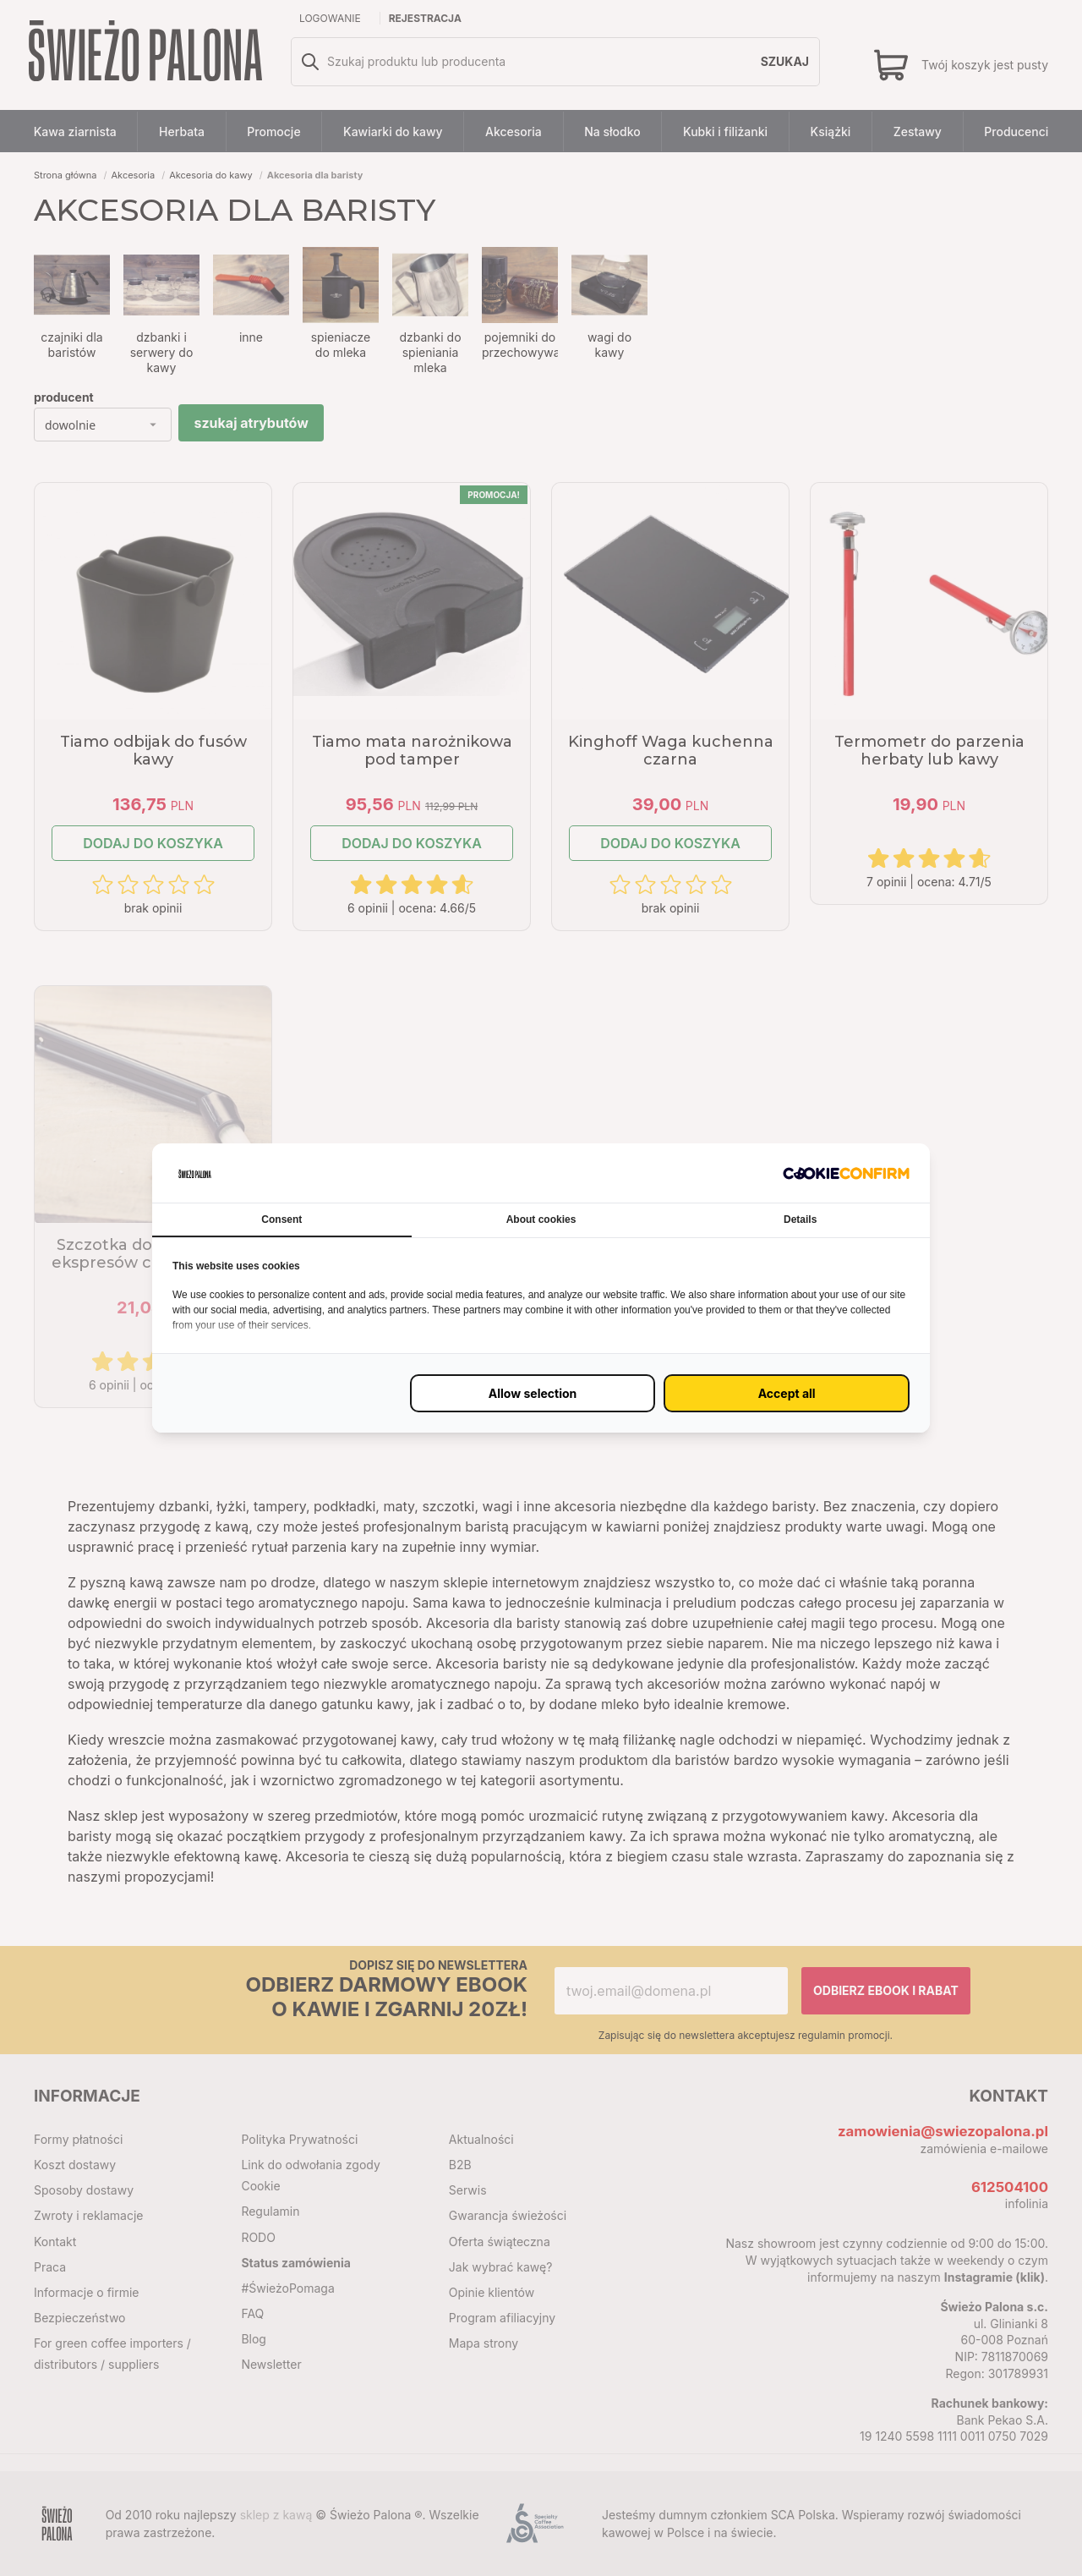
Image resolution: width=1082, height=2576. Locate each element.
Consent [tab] (281, 1219)
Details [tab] (800, 1219)
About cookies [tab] (541, 1219)
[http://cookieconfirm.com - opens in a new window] (846, 1172)
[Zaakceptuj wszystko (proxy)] (787, 1393)
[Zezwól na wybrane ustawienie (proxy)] (533, 1393)
